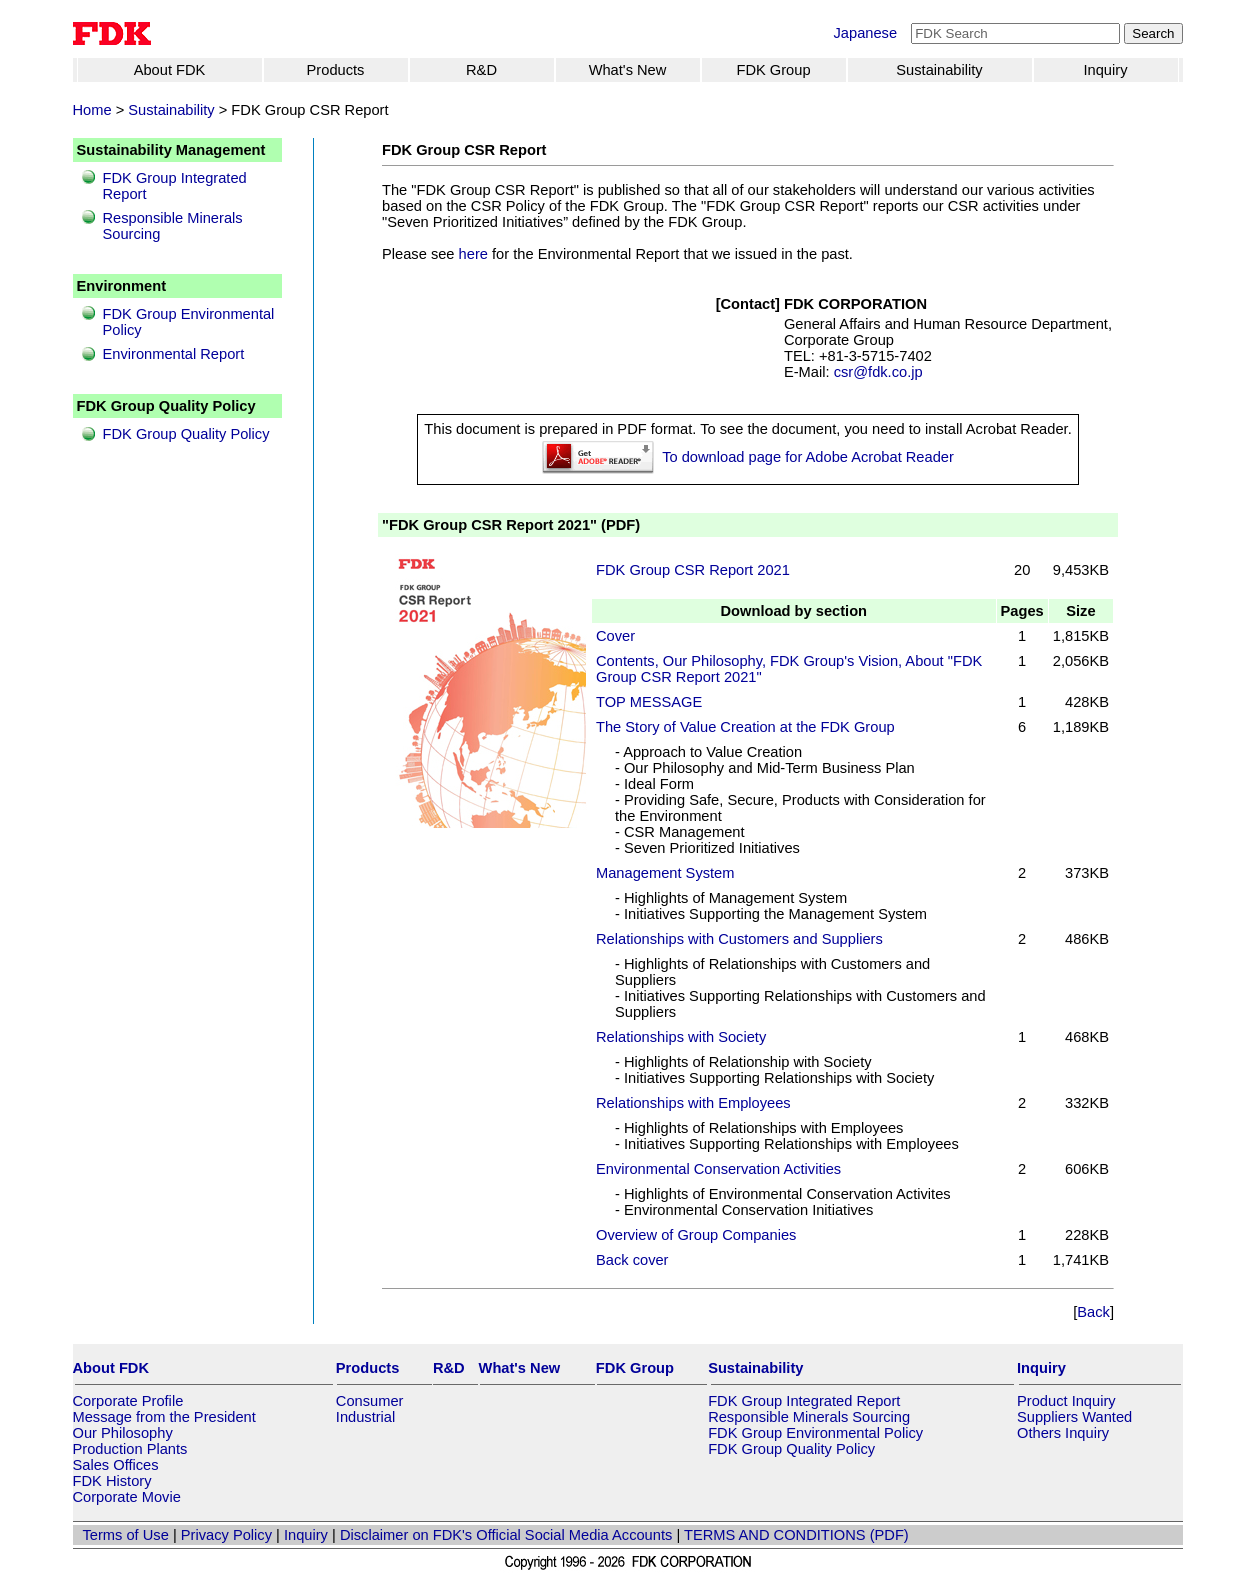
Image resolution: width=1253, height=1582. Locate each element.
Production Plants (130, 1449)
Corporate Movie (127, 1497)
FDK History (112, 1481)
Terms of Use (126, 1535)
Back (1093, 1312)
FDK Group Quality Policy (186, 434)
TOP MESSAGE (649, 702)
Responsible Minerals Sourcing (809, 1417)
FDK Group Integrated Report (804, 1401)
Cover (615, 636)
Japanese (866, 33)
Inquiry (1106, 70)
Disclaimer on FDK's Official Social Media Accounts (506, 1535)
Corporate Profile (128, 1401)
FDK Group (773, 70)
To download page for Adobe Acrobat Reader (808, 457)
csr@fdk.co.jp (878, 372)
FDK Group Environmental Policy (815, 1433)
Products (336, 70)
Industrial (365, 1417)
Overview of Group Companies (696, 1235)
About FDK (170, 70)
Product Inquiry (1066, 1401)
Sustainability (939, 70)
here (473, 254)
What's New (628, 70)
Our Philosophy (123, 1433)
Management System (665, 873)
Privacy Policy (226, 1535)
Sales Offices (116, 1465)
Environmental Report (174, 354)
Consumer (370, 1401)
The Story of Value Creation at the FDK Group (745, 727)
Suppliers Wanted (1074, 1417)
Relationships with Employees (693, 1103)
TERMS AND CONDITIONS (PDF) (796, 1535)
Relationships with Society (681, 1037)
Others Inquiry (1063, 1433)
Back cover (632, 1260)
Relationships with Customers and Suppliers (739, 939)
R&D (481, 70)
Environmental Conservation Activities (718, 1169)
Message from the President (164, 1417)
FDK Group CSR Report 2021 (693, 570)
